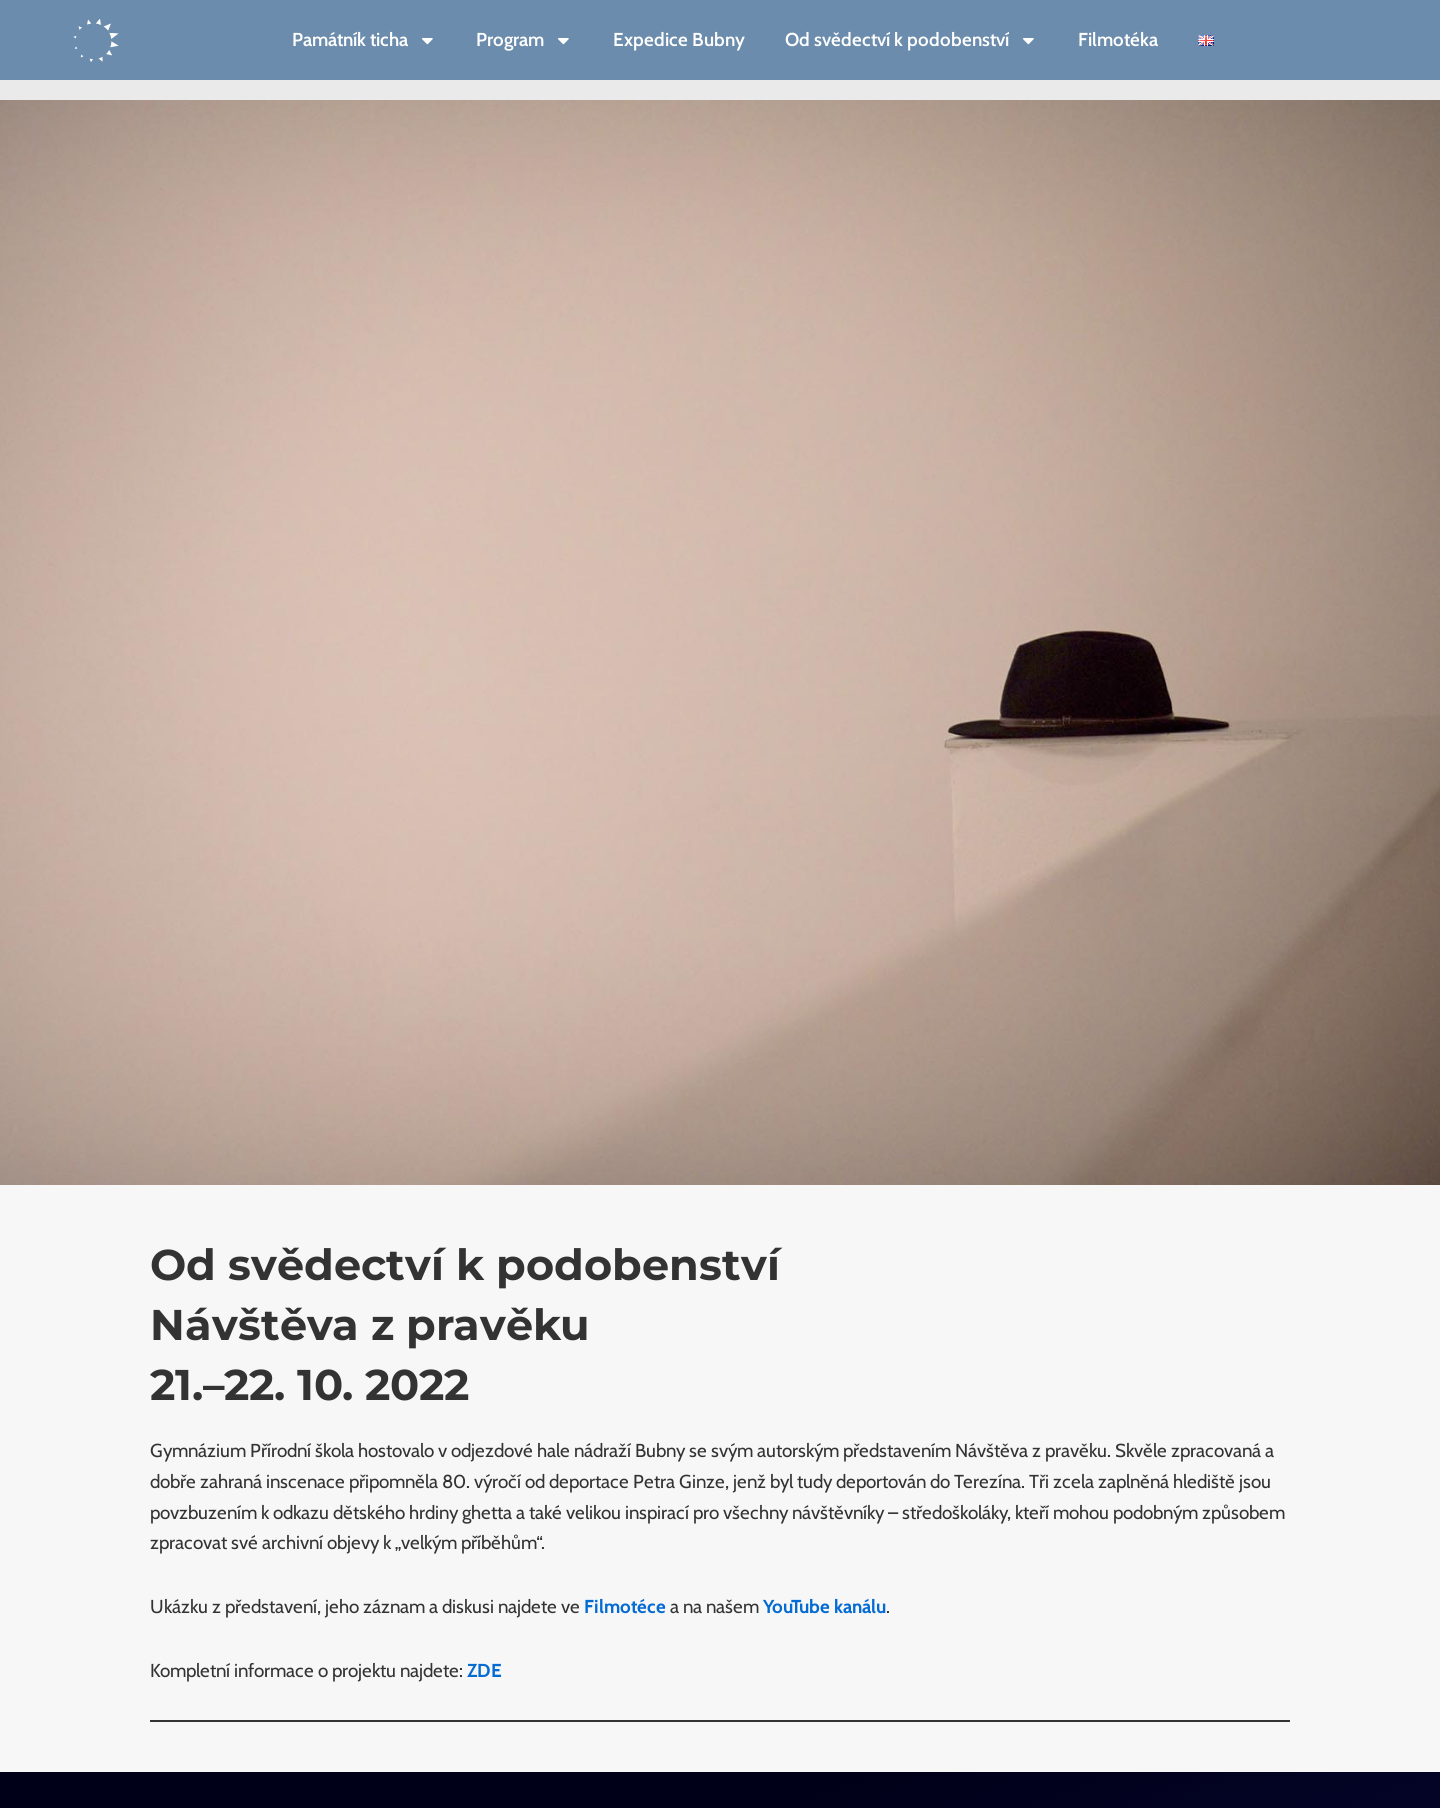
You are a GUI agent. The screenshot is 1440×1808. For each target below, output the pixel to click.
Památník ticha (364, 40)
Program (524, 40)
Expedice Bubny (679, 39)
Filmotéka (1118, 39)
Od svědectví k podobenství (911, 40)
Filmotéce (625, 1606)
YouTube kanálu (824, 1606)
